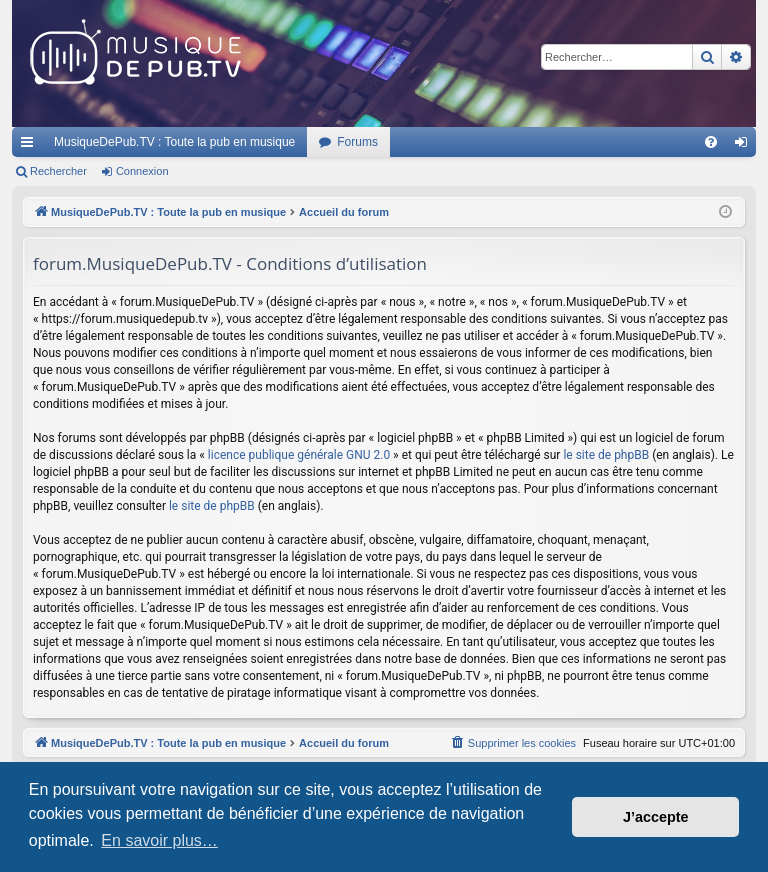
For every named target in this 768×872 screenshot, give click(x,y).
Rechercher (58, 171)
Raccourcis (31, 146)
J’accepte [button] (656, 817)
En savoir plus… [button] (159, 840)
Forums (357, 142)
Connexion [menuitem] (745, 146)
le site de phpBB (606, 455)
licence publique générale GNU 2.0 (299, 455)
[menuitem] (711, 142)
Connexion (142, 171)
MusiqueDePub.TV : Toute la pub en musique (174, 142)
